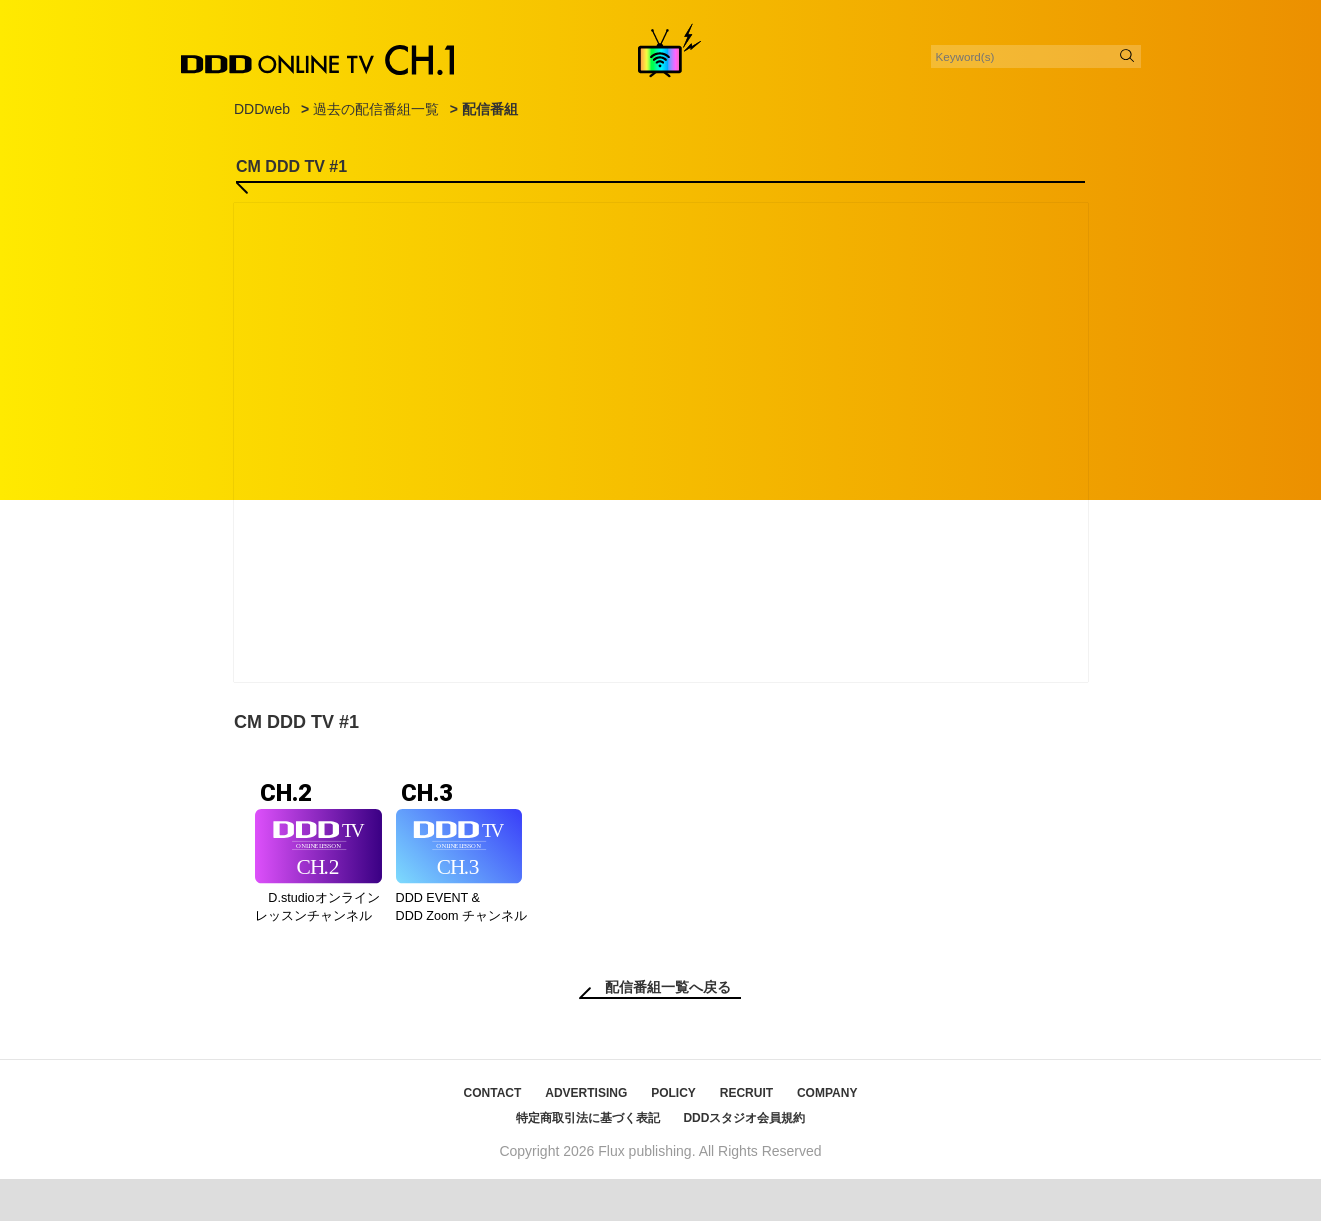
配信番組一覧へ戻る (668, 1029)
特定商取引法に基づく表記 (588, 1160)
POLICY (673, 1135)
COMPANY (827, 1135)
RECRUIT (746, 1135)
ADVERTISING (586, 1135)
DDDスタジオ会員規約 (744, 1160)
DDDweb (262, 109)
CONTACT (493, 1135)
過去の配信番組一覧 (376, 109)
